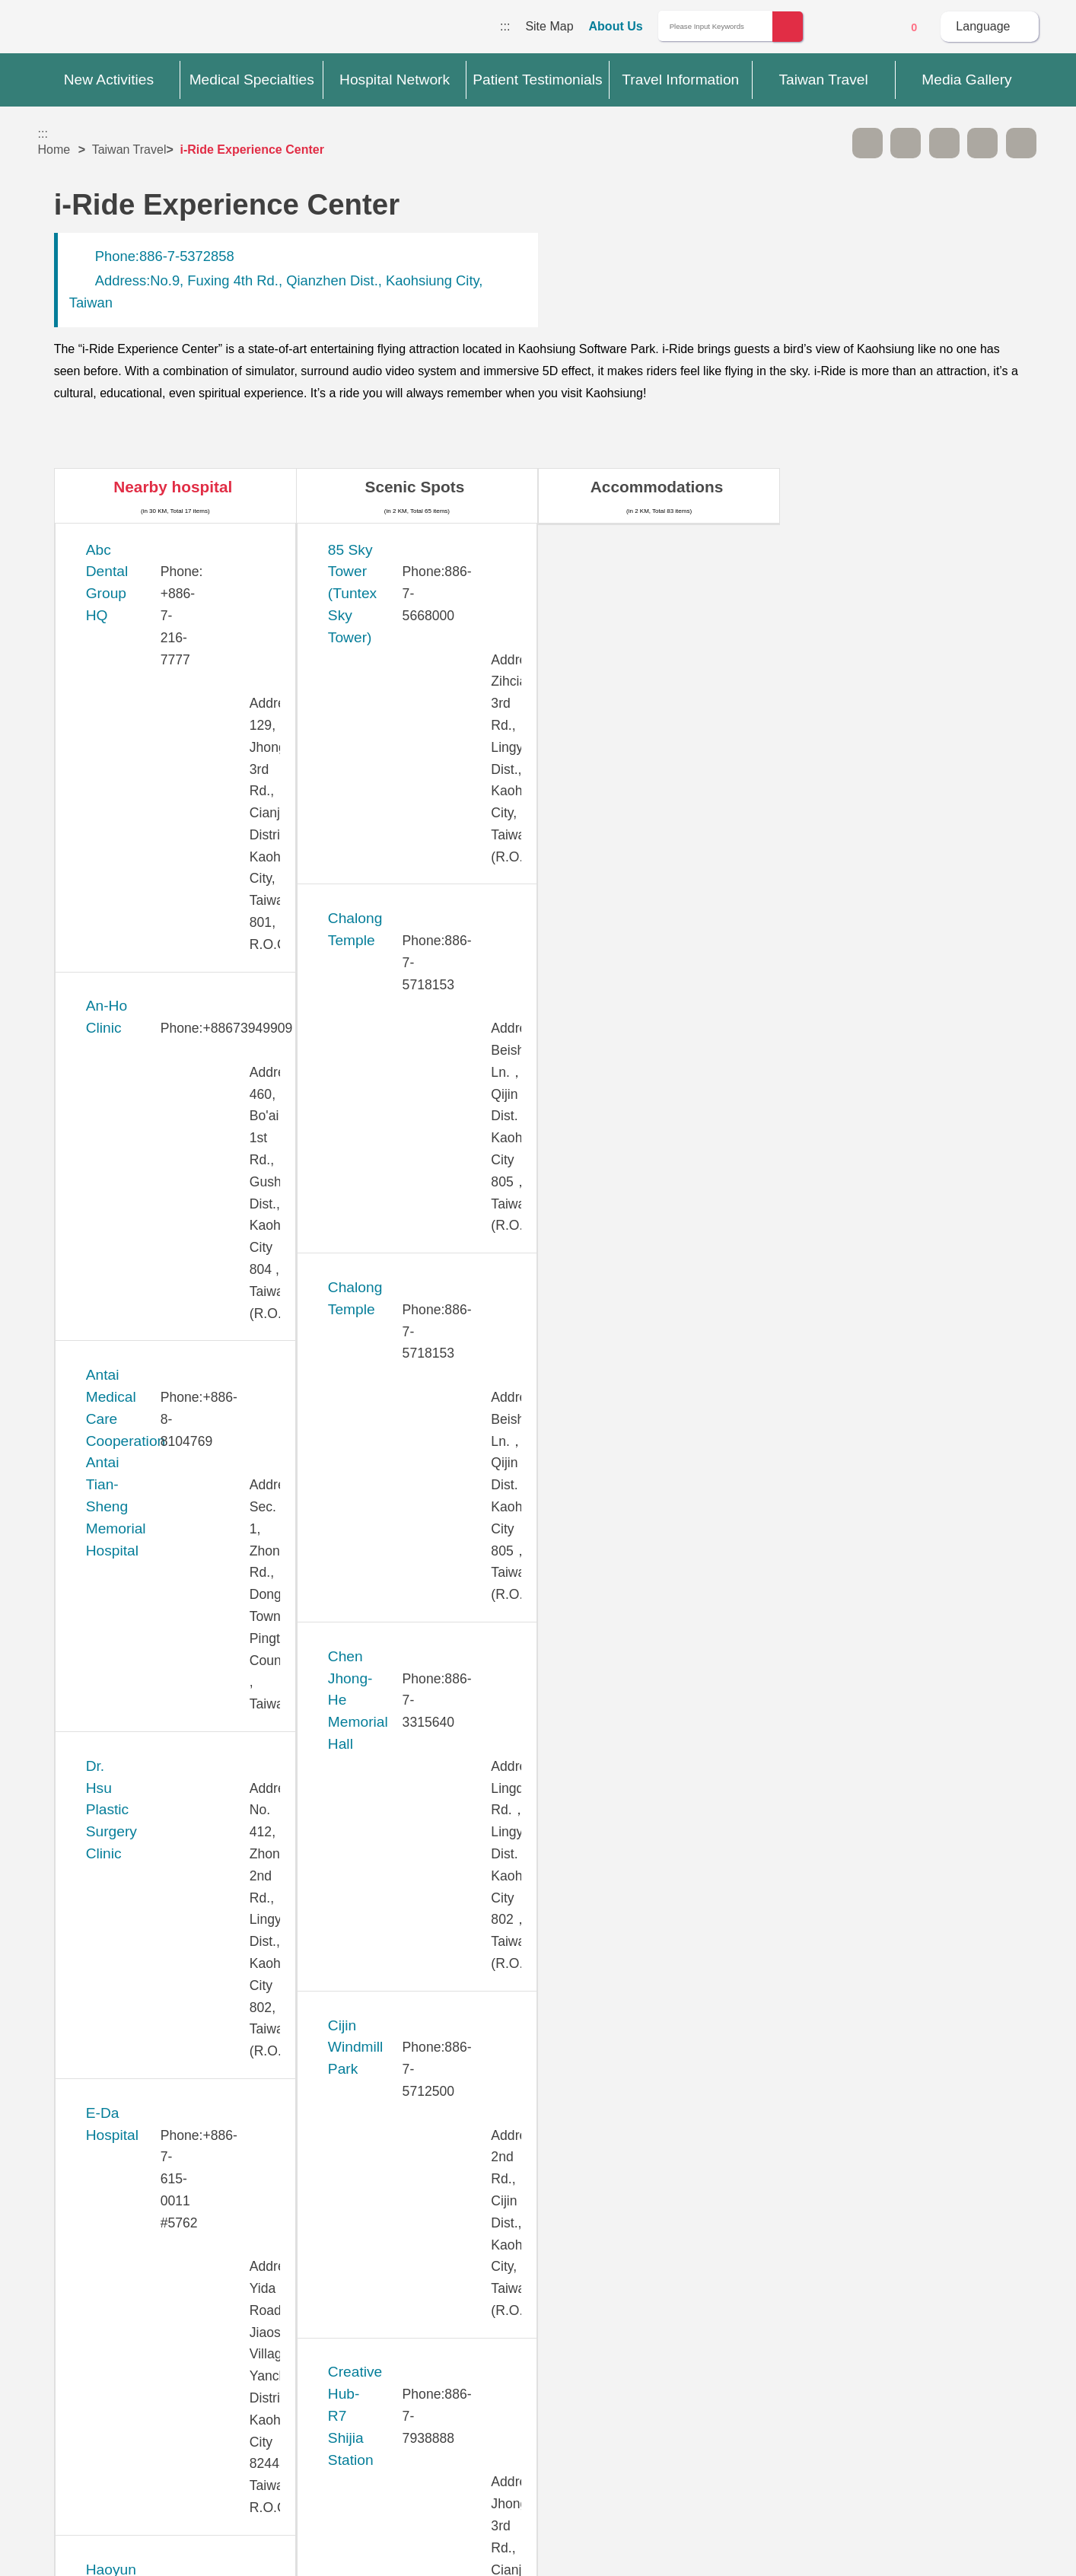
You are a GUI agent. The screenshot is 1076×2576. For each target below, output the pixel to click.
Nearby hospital (172, 486)
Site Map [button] (538, 2262)
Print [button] (944, 143)
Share (982, 143)
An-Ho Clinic (126, 634)
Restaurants (898, 486)
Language (983, 26)
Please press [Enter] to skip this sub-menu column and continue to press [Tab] (828, 143)
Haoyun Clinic (130, 991)
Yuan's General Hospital (163, 1916)
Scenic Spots (415, 486)
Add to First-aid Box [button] (1021, 143)
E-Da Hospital (130, 907)
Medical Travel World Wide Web (90, 30)
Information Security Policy (802, 2380)
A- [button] (867, 143)
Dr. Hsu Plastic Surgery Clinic (180, 824)
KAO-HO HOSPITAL (151, 1159)
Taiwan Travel (129, 149)
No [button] (703, 2196)
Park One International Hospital (186, 1663)
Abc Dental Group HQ (156, 550)
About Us (616, 26)
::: (505, 26)
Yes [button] (627, 2196)
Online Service (872, 27)
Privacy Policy (800, 2351)
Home (53, 149)
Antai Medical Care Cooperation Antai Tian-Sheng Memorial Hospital (188, 739)
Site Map (549, 26)
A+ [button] (905, 143)
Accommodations (657, 486)
